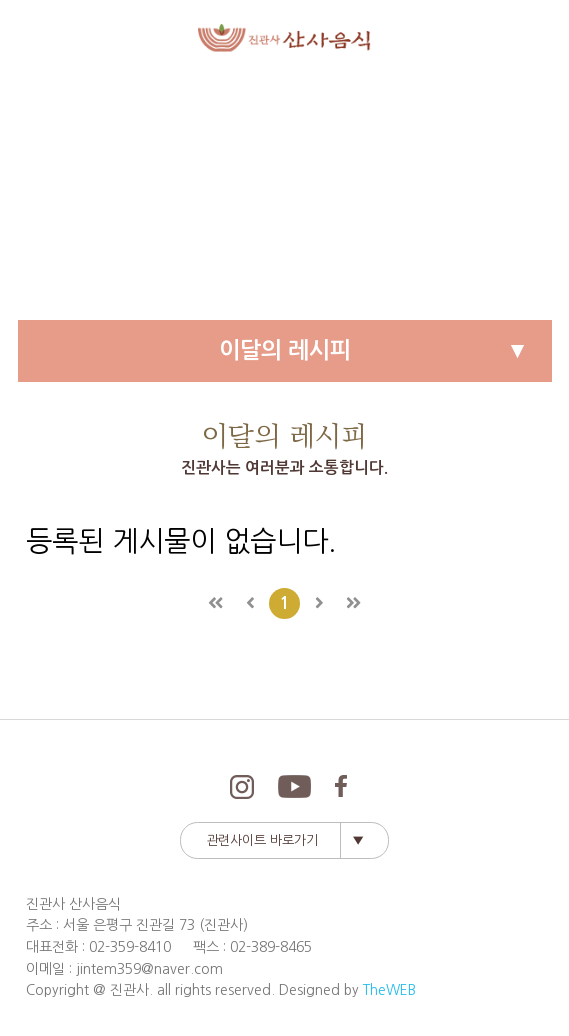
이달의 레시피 (285, 350)
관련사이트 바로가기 (262, 840)
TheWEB (389, 990)
